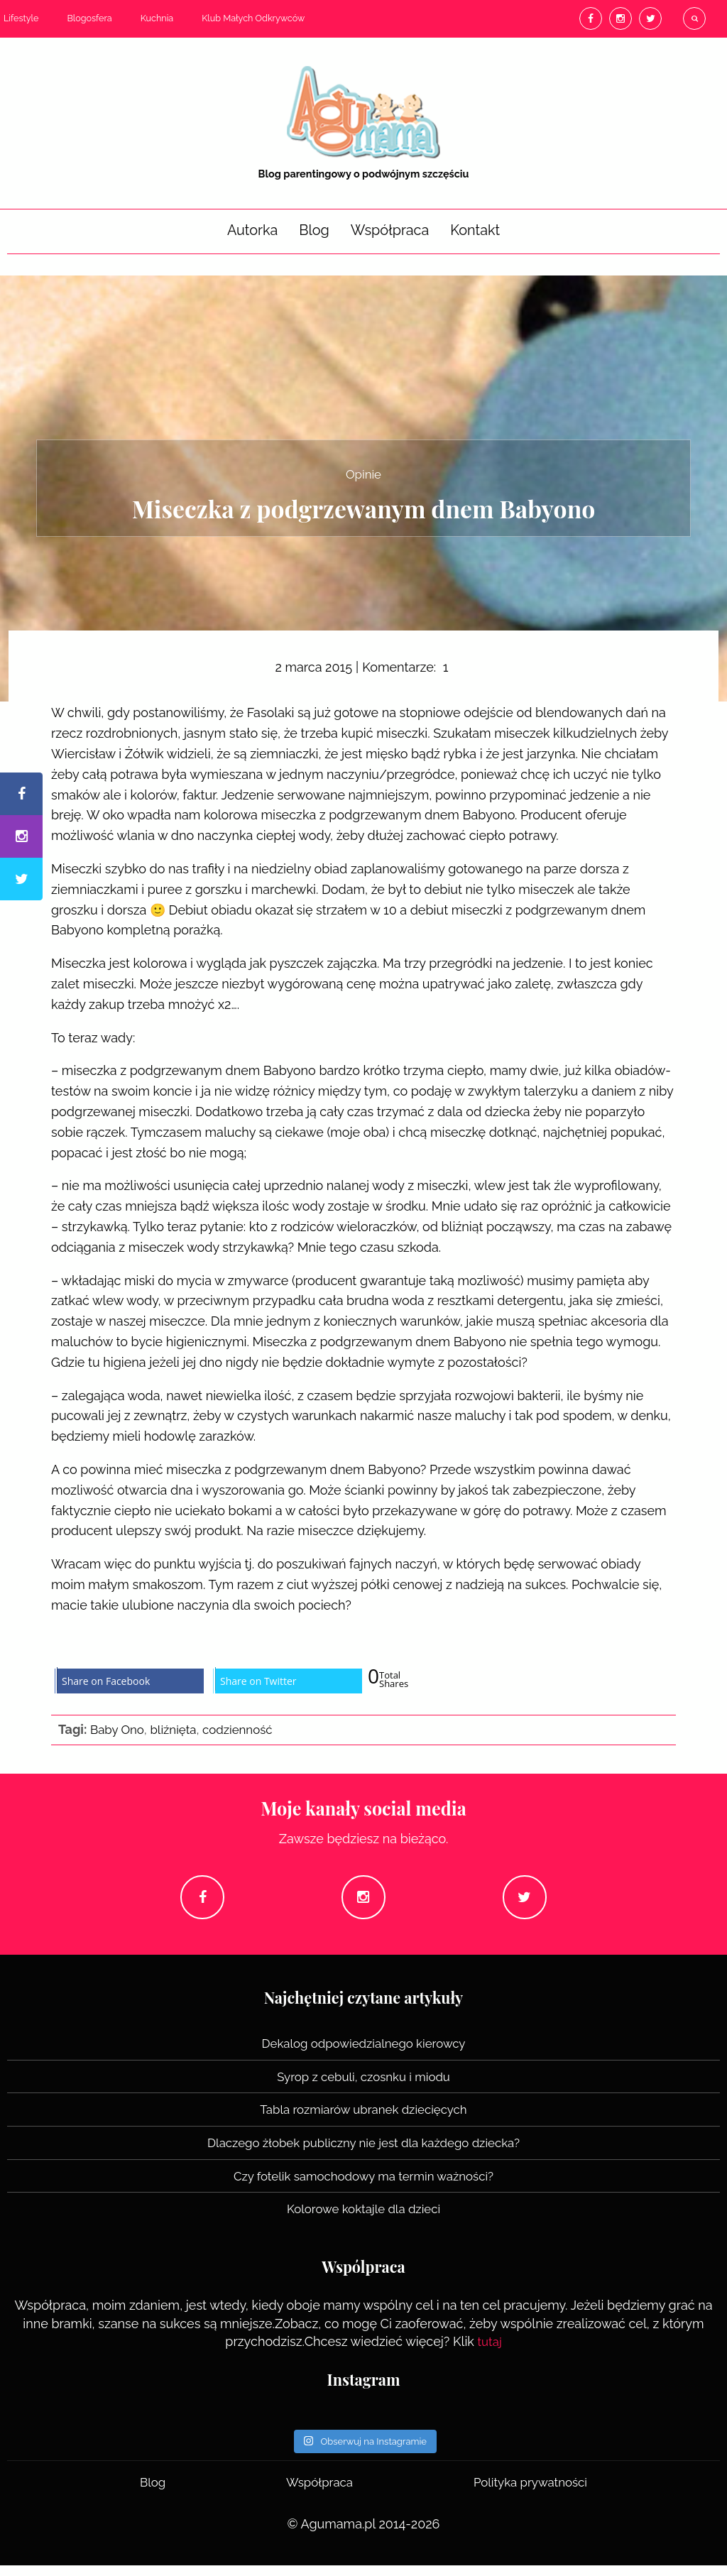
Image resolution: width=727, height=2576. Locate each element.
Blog (314, 230)
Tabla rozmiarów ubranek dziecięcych (363, 2121)
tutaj (489, 2352)
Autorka (252, 230)
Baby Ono (119, 1730)
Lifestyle (21, 18)
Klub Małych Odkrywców (253, 18)
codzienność (246, 1730)
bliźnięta (178, 1730)
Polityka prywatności (528, 2492)
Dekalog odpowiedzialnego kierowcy (364, 2055)
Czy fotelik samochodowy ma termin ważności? (363, 2187)
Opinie (363, 473)
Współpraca (390, 230)
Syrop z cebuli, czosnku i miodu (364, 2088)
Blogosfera (89, 18)
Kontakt (475, 230)
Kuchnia (157, 18)
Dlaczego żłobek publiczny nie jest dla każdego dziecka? (363, 2153)
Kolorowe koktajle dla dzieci (363, 2219)
